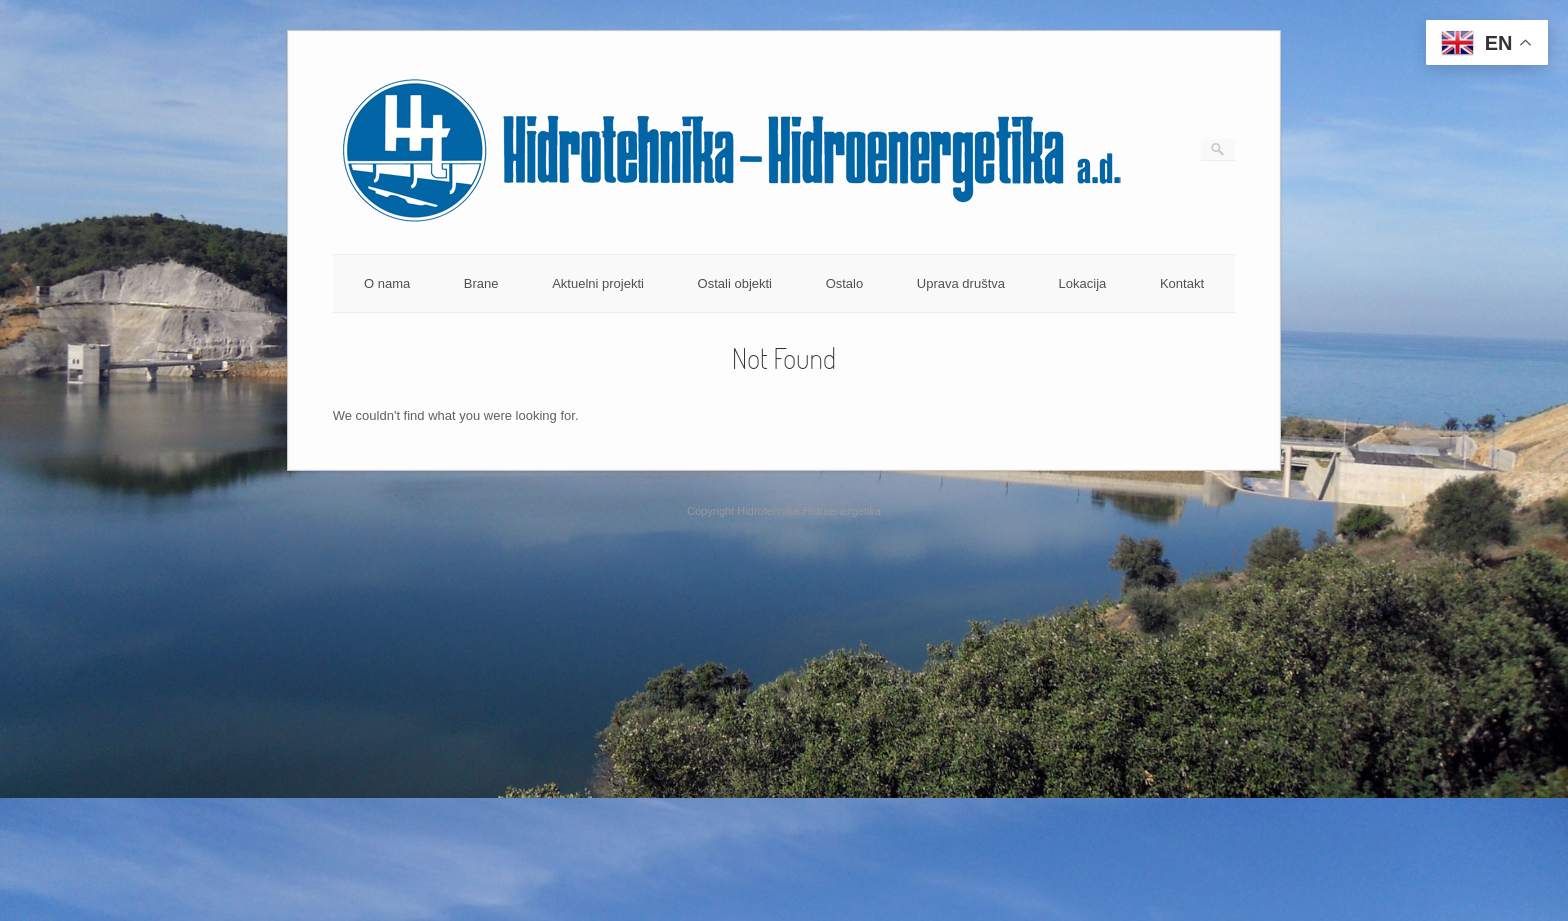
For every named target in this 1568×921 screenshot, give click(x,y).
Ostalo (845, 283)
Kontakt (1182, 283)
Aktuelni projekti (598, 283)
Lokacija (1083, 283)
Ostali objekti (735, 283)
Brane (481, 283)
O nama (387, 283)
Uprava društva (961, 283)
